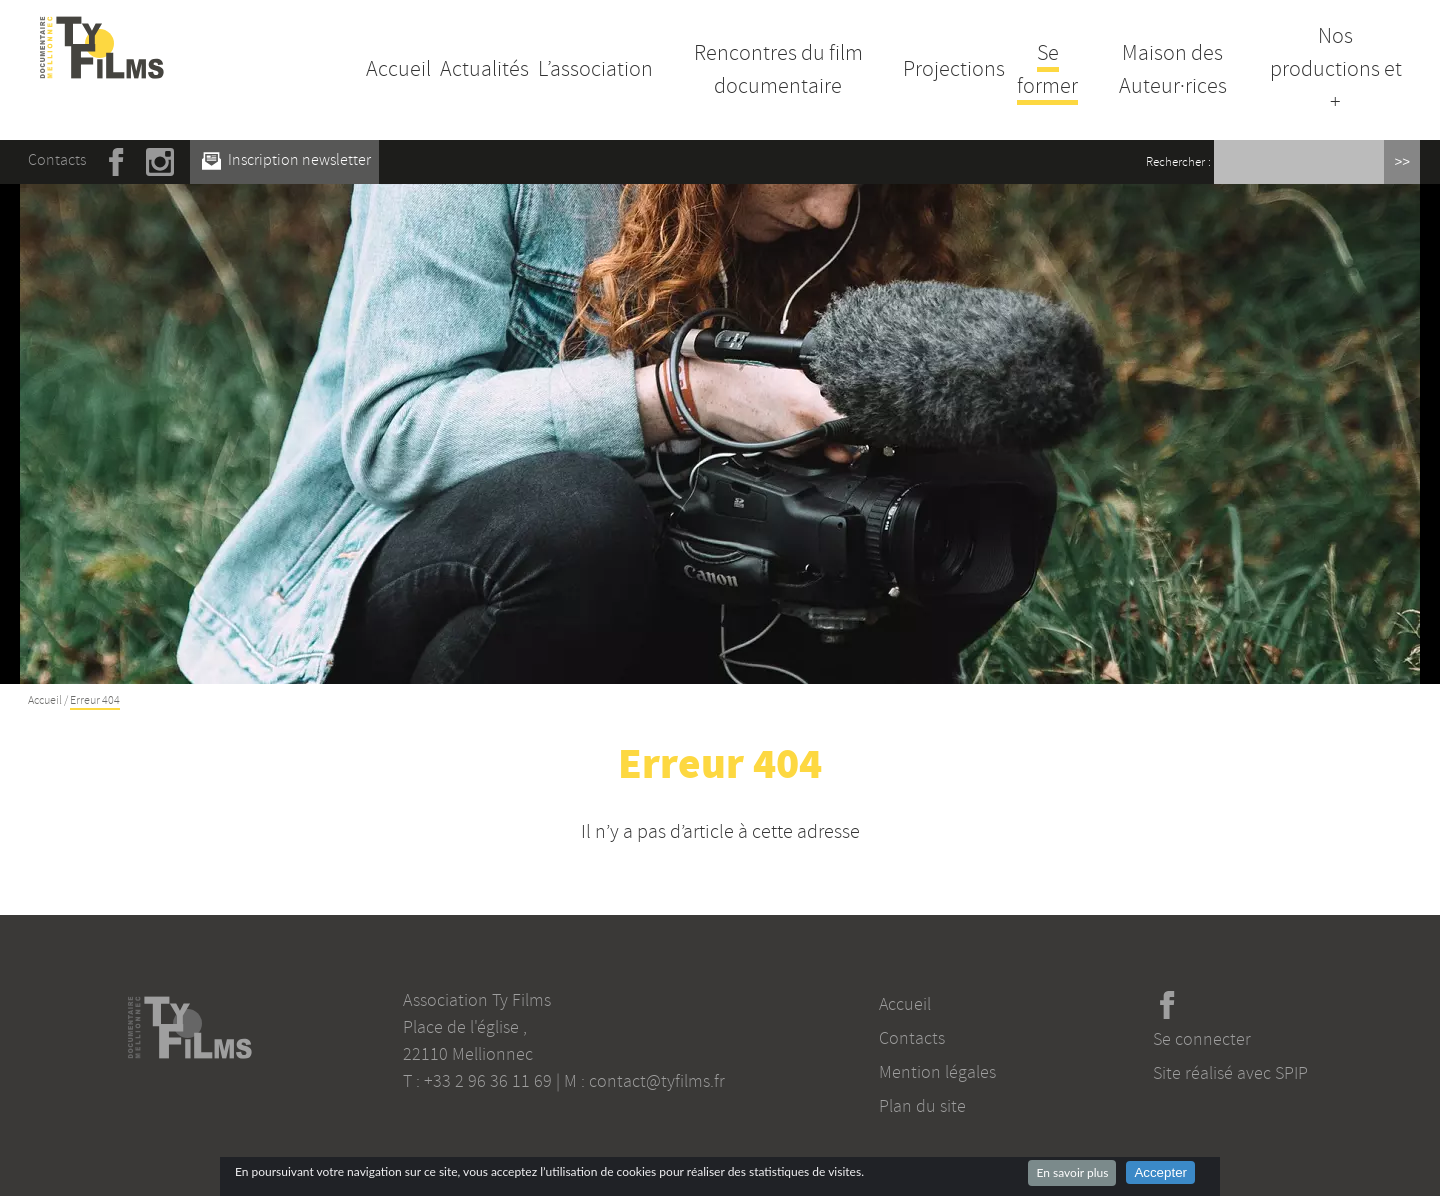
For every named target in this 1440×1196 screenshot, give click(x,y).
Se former (1047, 69)
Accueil (398, 69)
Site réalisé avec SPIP (1230, 1073)
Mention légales (937, 1072)
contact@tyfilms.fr (657, 1081)
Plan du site (922, 1106)
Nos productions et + (1336, 69)
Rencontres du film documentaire (778, 69)
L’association (595, 69)
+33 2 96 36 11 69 (488, 1081)
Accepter (1160, 1172)
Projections (954, 69)
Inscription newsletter (286, 160)
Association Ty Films (477, 1000)
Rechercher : (1178, 162)
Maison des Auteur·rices (1173, 69)
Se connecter (1202, 1039)
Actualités (484, 69)
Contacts (57, 160)
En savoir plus (1072, 1172)
